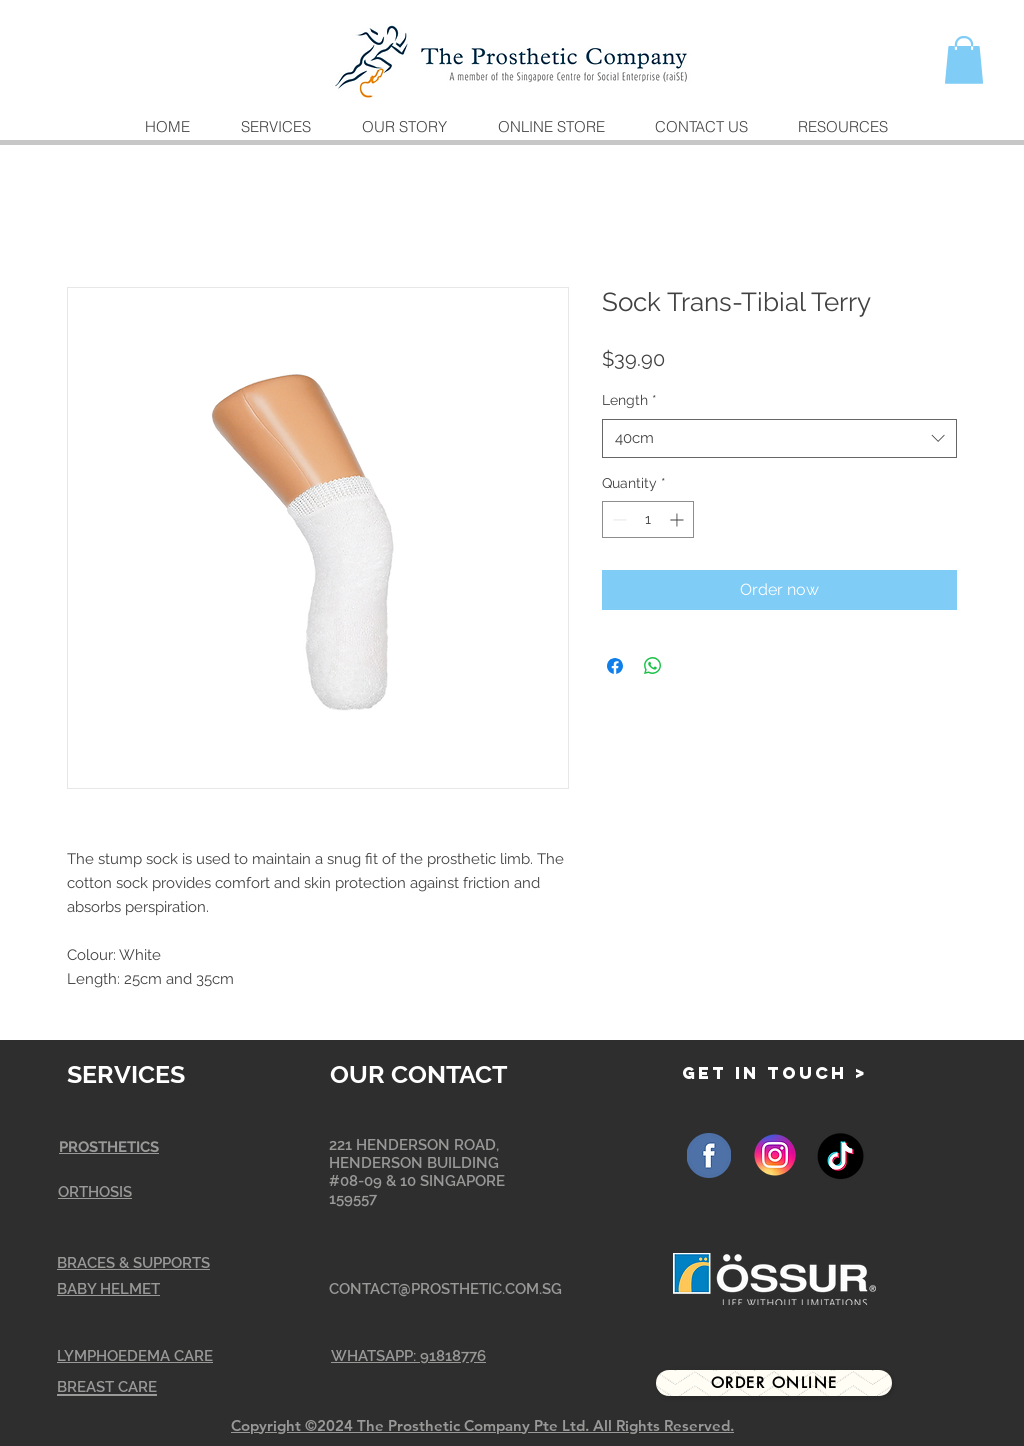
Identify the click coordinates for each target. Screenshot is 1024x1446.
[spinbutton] (648, 519)
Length (629, 400)
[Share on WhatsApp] (653, 666)
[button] (964, 60)
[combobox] (779, 438)
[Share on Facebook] (615, 666)
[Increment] (678, 519)
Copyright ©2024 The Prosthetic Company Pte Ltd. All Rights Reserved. (482, 1425)
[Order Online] (774, 1383)
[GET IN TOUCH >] (775, 1073)
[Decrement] (617, 519)
